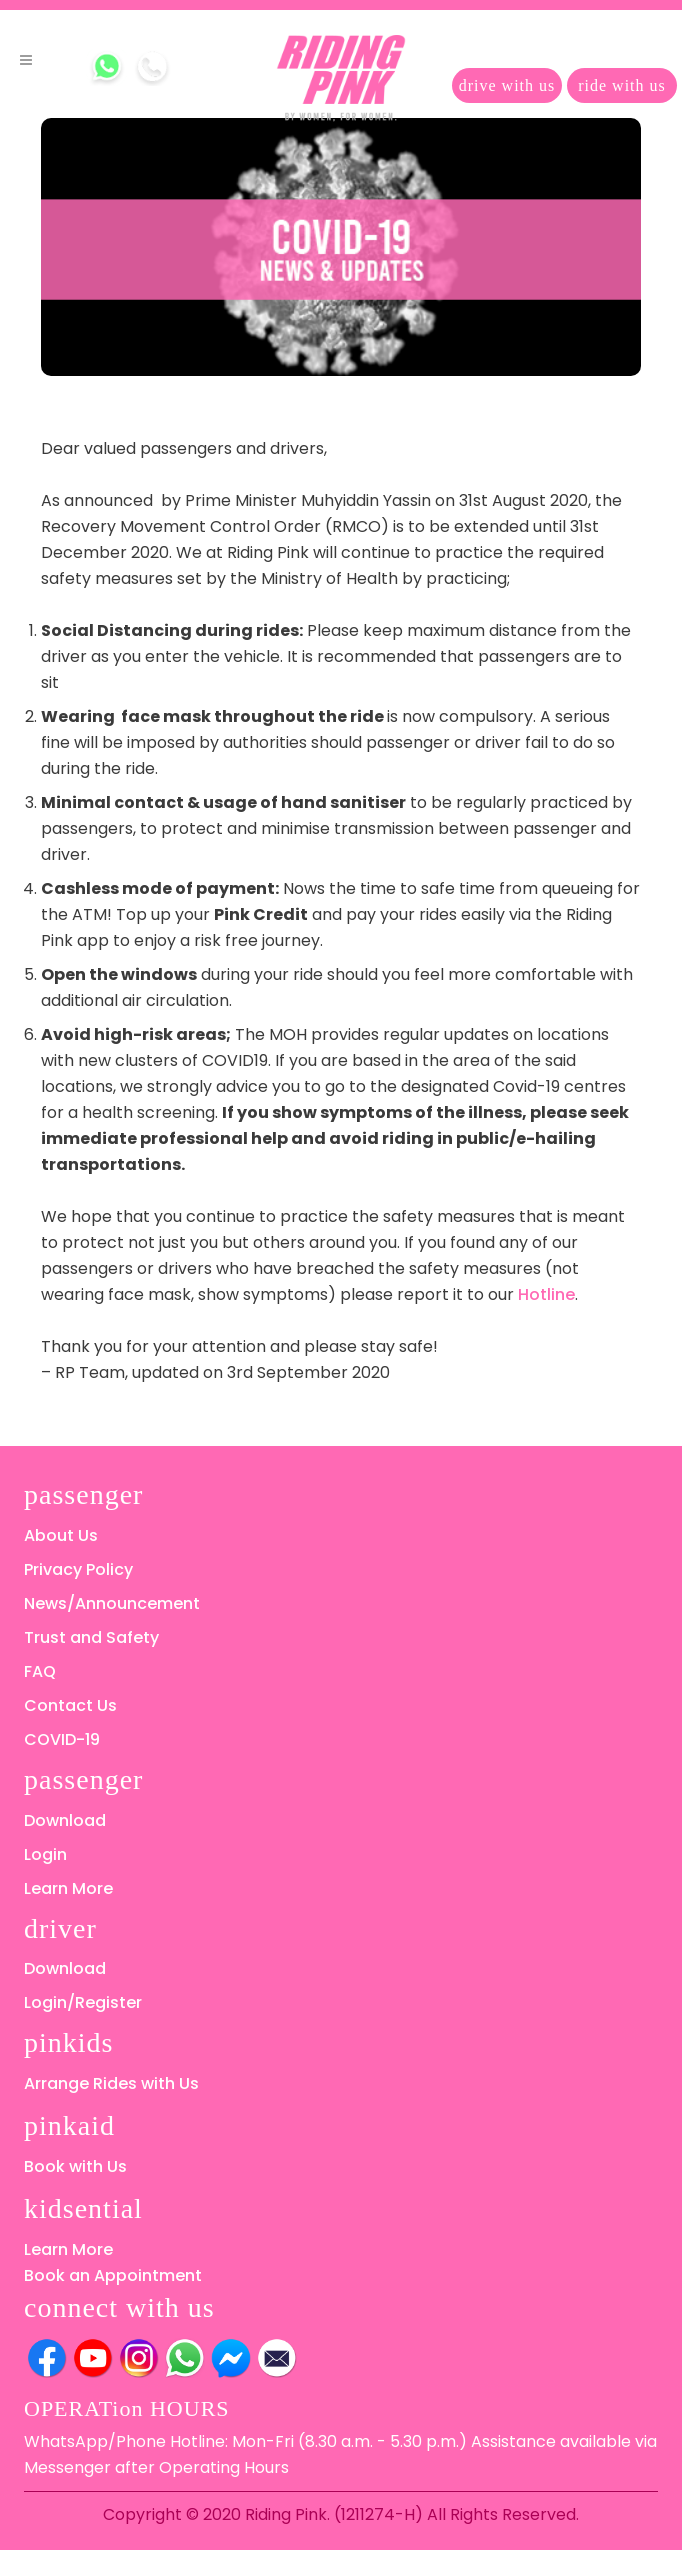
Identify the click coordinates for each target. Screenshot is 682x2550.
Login (45, 1854)
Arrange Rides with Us (111, 2083)
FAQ (40, 1671)
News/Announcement (112, 1603)
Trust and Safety (91, 1637)
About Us (61, 1535)
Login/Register (83, 2002)
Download (65, 1820)
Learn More (68, 1888)
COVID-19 (62, 1739)
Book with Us (75, 2166)
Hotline (546, 1294)
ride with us (622, 85)
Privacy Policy (78, 1569)
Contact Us (70, 1705)
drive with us (507, 85)
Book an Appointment (113, 2275)
